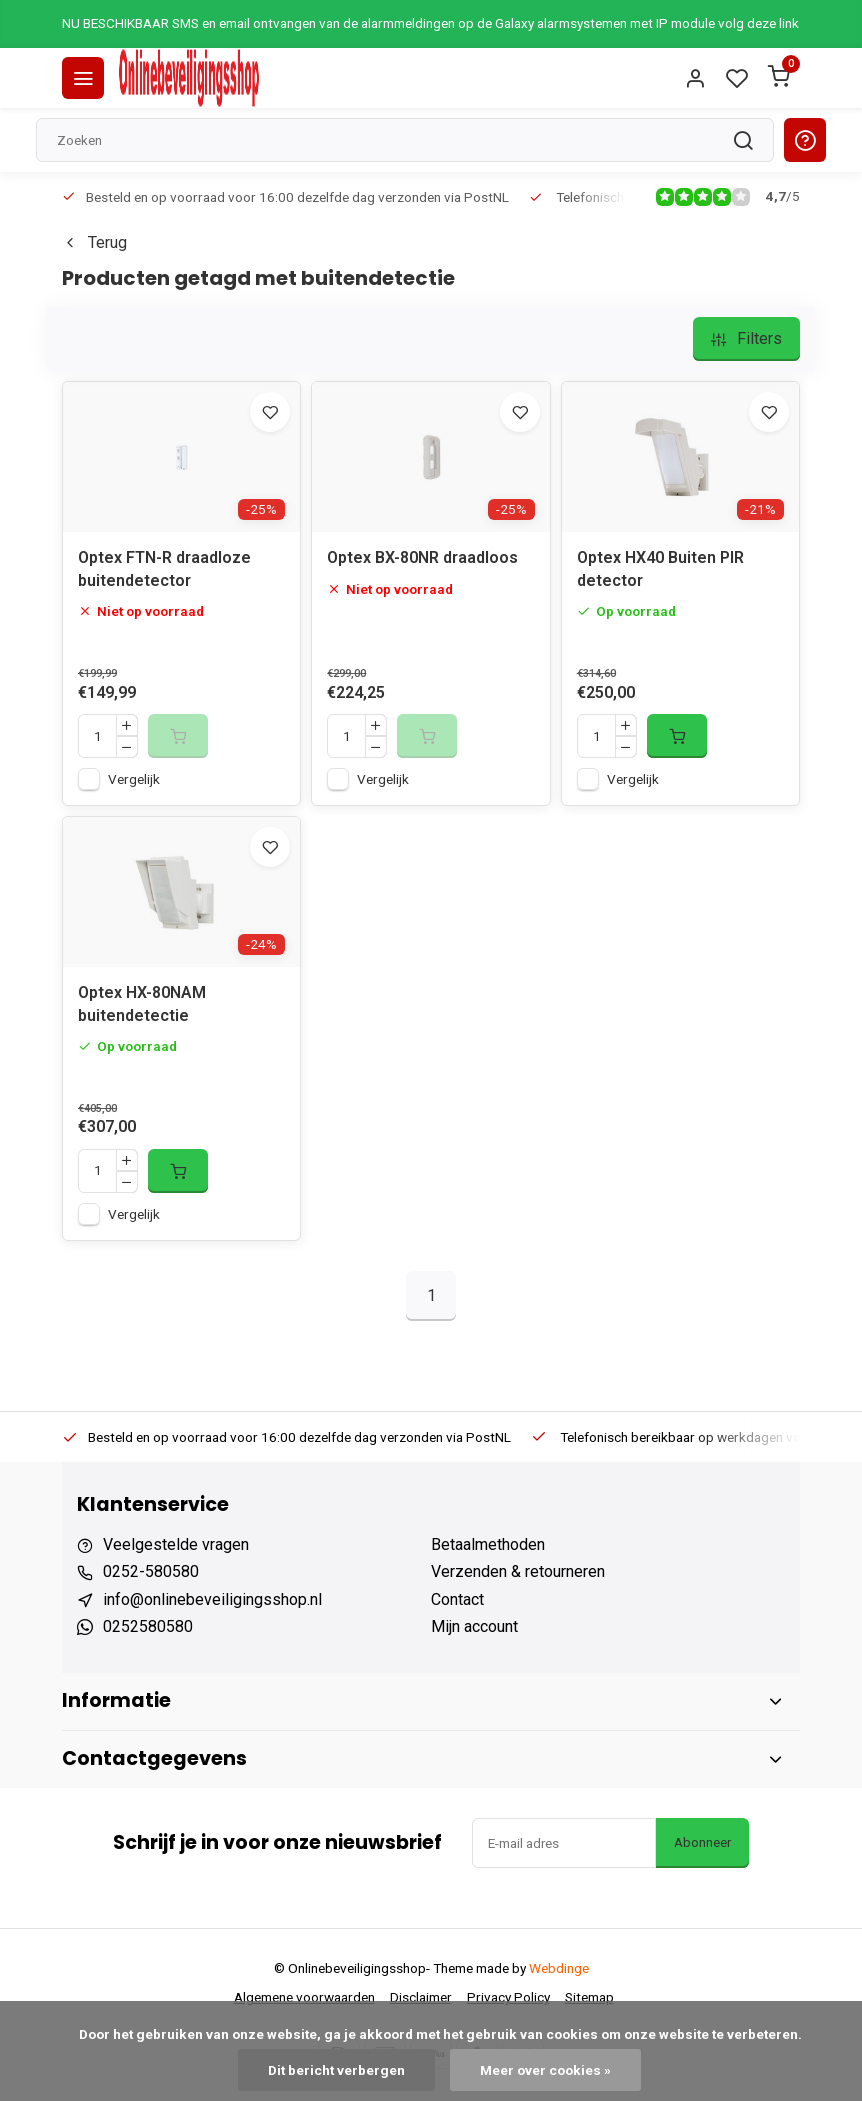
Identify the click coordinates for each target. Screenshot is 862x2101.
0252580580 (148, 1626)
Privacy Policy (508, 1997)
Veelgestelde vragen (176, 1544)
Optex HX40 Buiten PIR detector (660, 568)
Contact (457, 1599)
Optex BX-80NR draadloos (422, 557)
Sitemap (589, 1997)
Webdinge (559, 1968)
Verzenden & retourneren (518, 1571)
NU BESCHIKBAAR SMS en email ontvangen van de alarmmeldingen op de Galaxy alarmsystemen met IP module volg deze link (430, 23)
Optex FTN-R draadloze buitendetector (164, 568)
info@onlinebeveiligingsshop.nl (212, 1599)
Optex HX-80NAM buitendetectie (142, 1003)
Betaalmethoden (488, 1544)
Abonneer (702, 1842)
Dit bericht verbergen (336, 2070)
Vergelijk (134, 779)
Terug (94, 242)
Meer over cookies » (545, 2070)
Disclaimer (421, 1997)
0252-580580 (151, 1571)
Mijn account (474, 1626)
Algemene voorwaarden (304, 1997)
